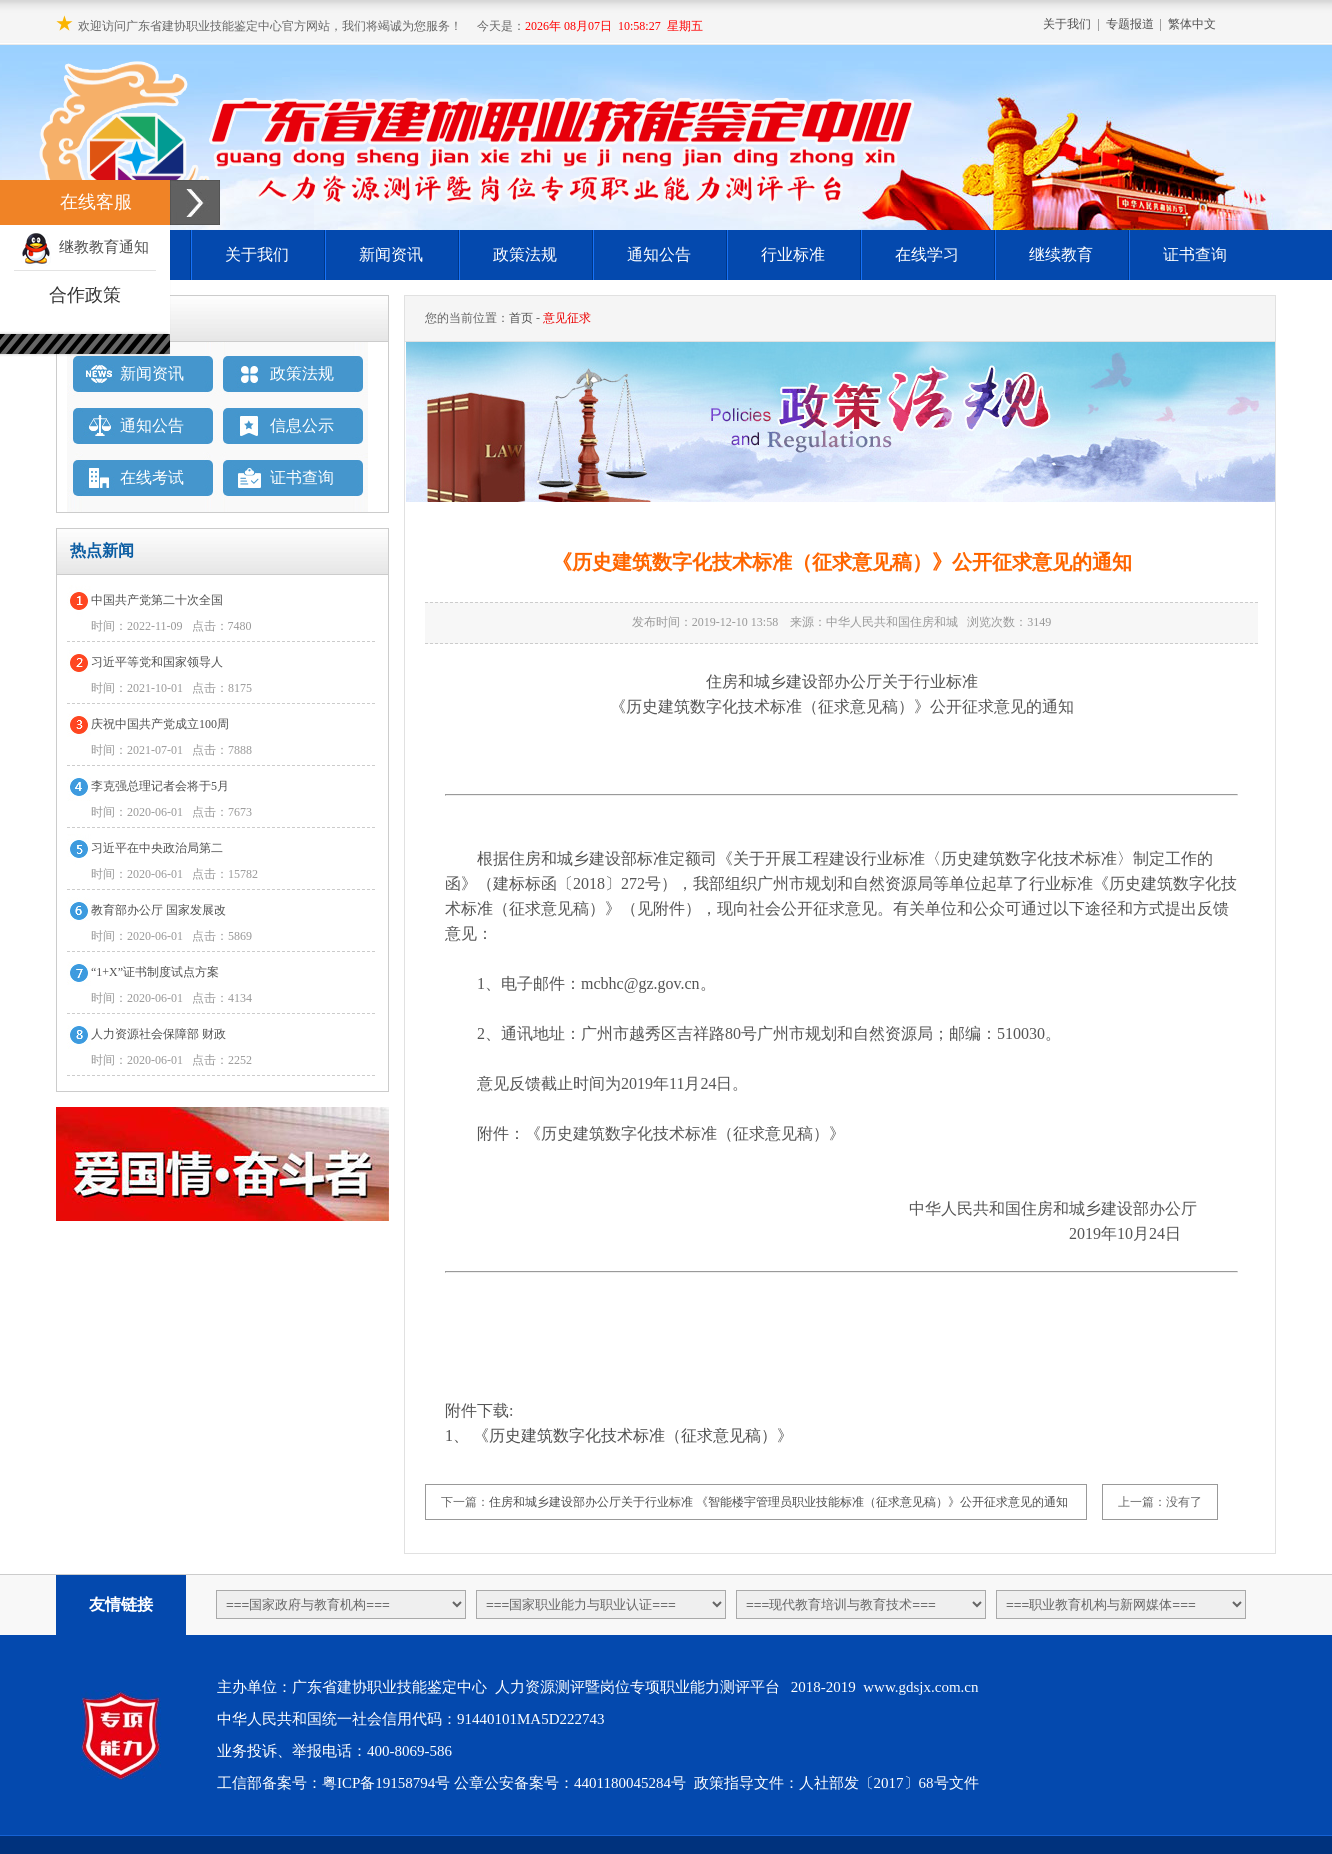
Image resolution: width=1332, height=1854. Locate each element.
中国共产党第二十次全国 (157, 600)
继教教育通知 (85, 247)
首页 (521, 318)
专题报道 (1130, 24)
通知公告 (659, 254)
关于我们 (1067, 24)
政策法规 (525, 254)
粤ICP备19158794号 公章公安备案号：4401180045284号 (506, 1783)
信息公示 (302, 425)
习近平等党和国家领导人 (157, 662)
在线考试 (152, 477)
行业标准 (793, 254)
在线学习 (927, 254)
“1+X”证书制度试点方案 (155, 972)
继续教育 (1061, 254)
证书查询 (1195, 254)
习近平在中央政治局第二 (157, 848)
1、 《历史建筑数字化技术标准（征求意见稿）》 (619, 1435)
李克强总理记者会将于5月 (160, 786)
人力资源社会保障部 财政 (158, 1034)
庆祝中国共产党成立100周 (160, 724)
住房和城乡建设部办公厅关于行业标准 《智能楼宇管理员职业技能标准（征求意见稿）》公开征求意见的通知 (778, 1502)
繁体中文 (1192, 24)
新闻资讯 (391, 254)
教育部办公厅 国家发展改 (158, 910)
